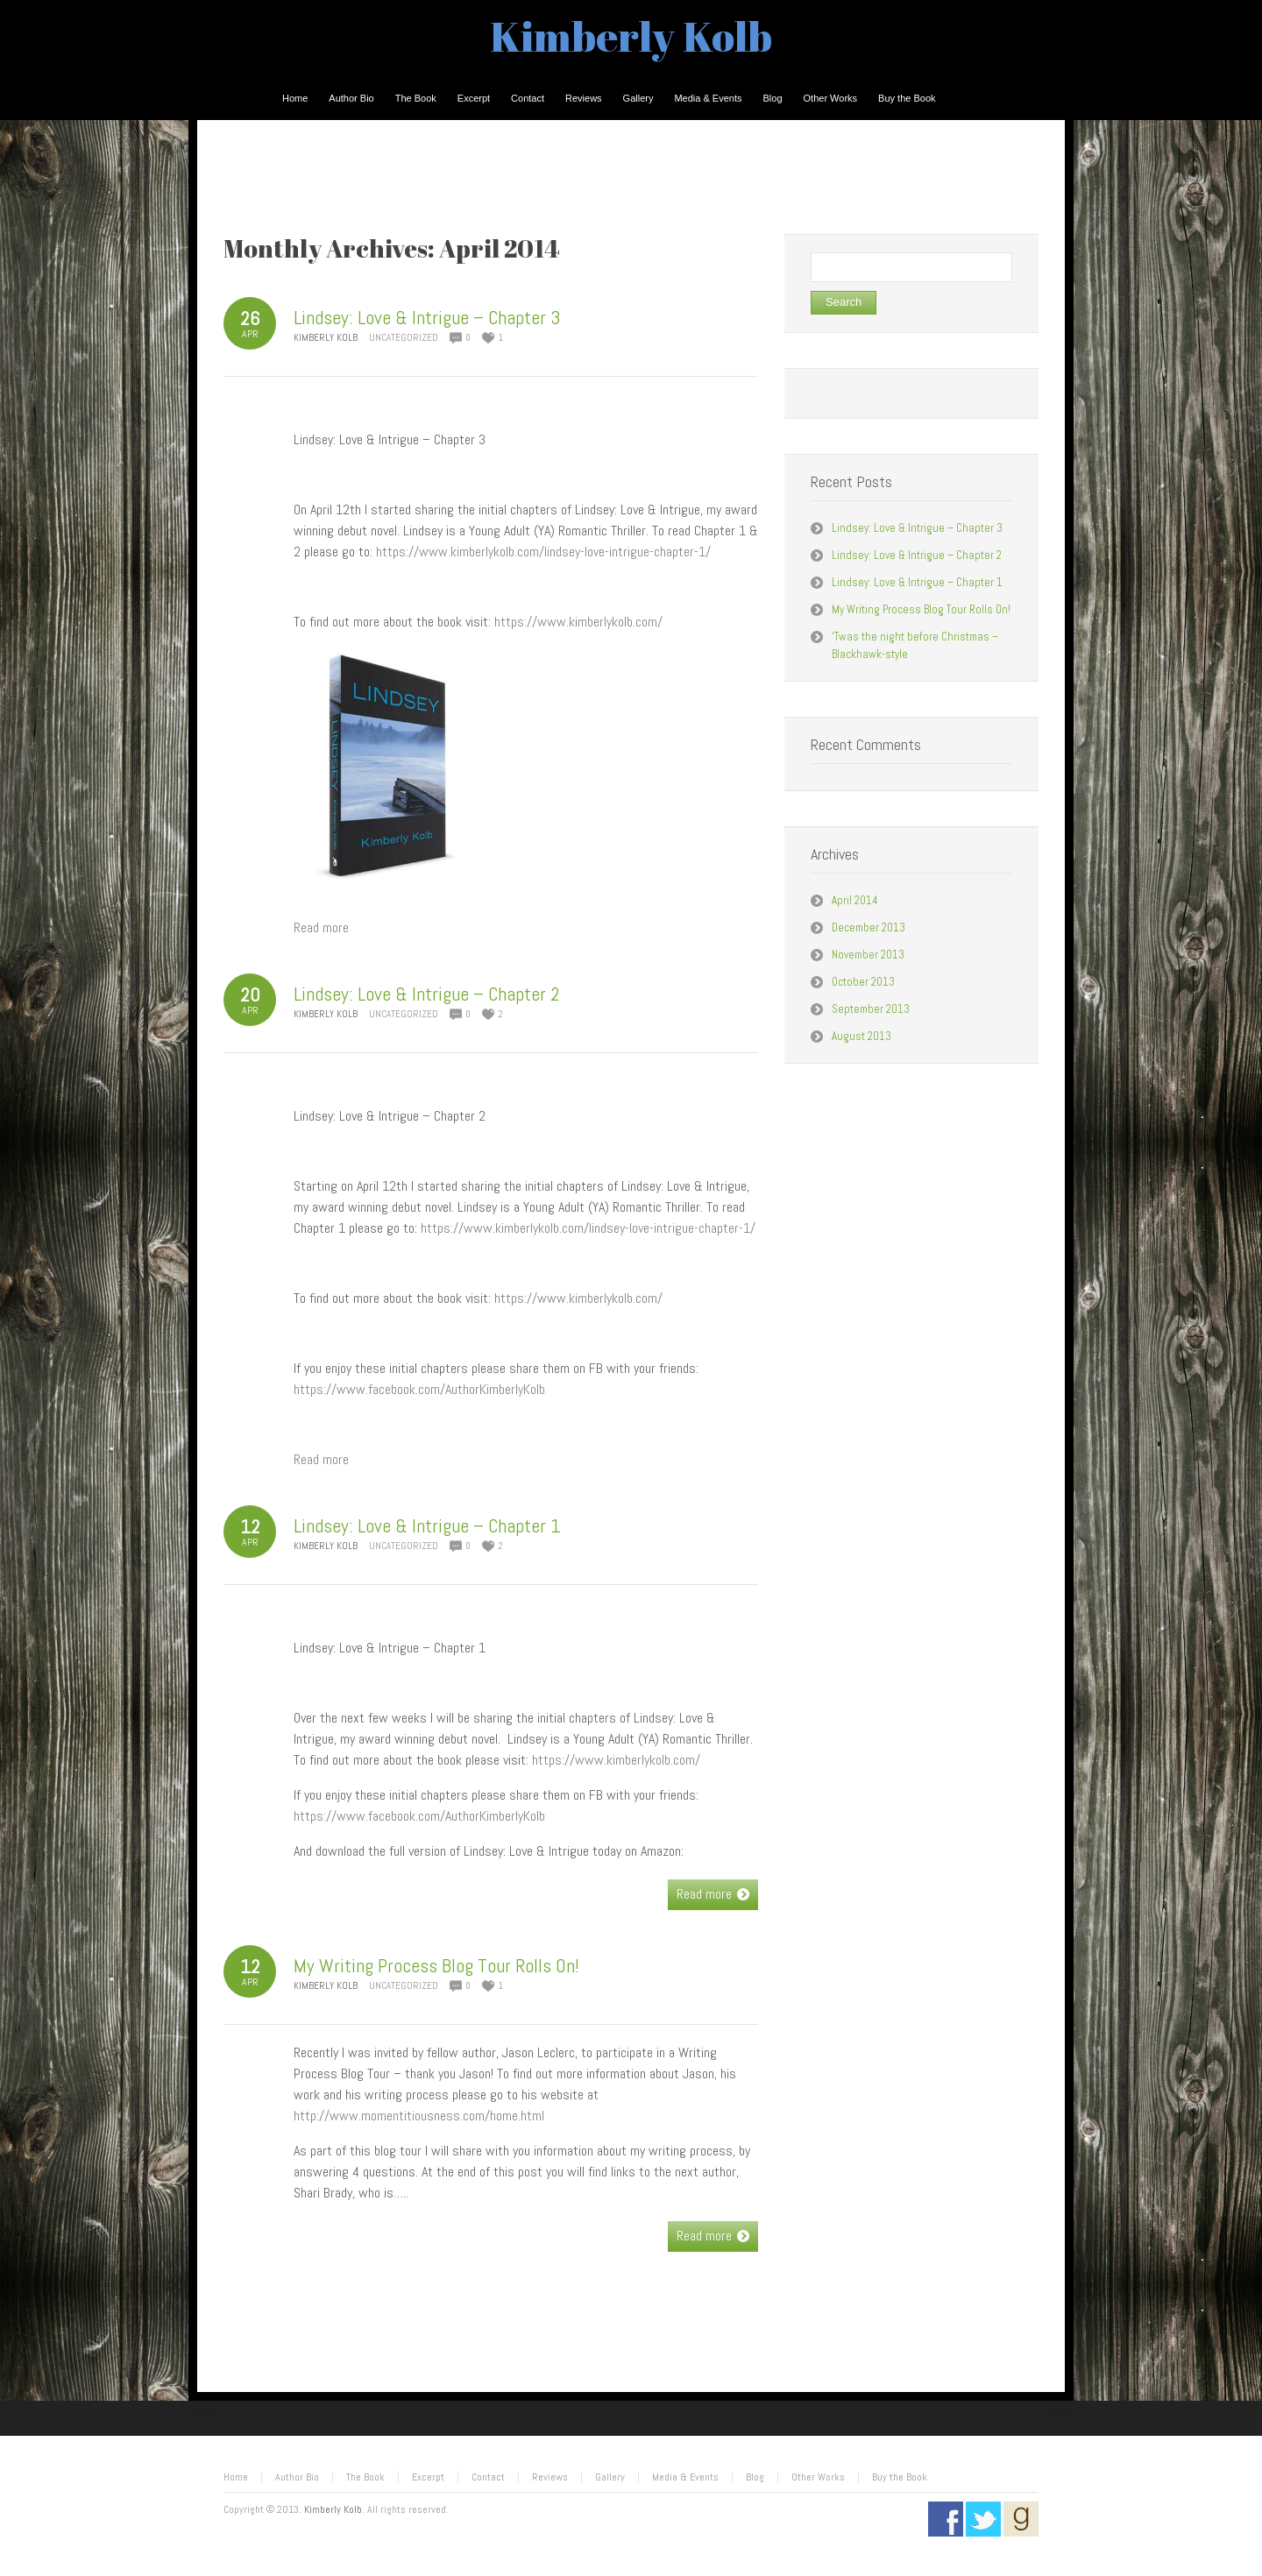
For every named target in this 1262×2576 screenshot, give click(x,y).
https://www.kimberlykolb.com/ (578, 621)
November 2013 (868, 954)
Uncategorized (403, 337)
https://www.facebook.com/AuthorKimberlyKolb (419, 1389)
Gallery (610, 2477)
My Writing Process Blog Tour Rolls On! (436, 1965)
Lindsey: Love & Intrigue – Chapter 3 (427, 317)
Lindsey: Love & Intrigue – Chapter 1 (427, 1525)
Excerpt (428, 2477)
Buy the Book (899, 2477)
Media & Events (685, 2477)
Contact (488, 2477)
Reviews (550, 2477)
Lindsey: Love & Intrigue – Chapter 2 (427, 993)
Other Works (818, 2477)
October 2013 (863, 981)
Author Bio (297, 2477)
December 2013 (868, 927)
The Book (365, 2477)
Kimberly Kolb (631, 35)
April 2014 (855, 900)
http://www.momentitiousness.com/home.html (419, 2115)
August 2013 (861, 1036)
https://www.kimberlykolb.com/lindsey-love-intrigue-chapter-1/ (543, 551)
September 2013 (871, 1008)
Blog (755, 2477)
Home (235, 2477)
